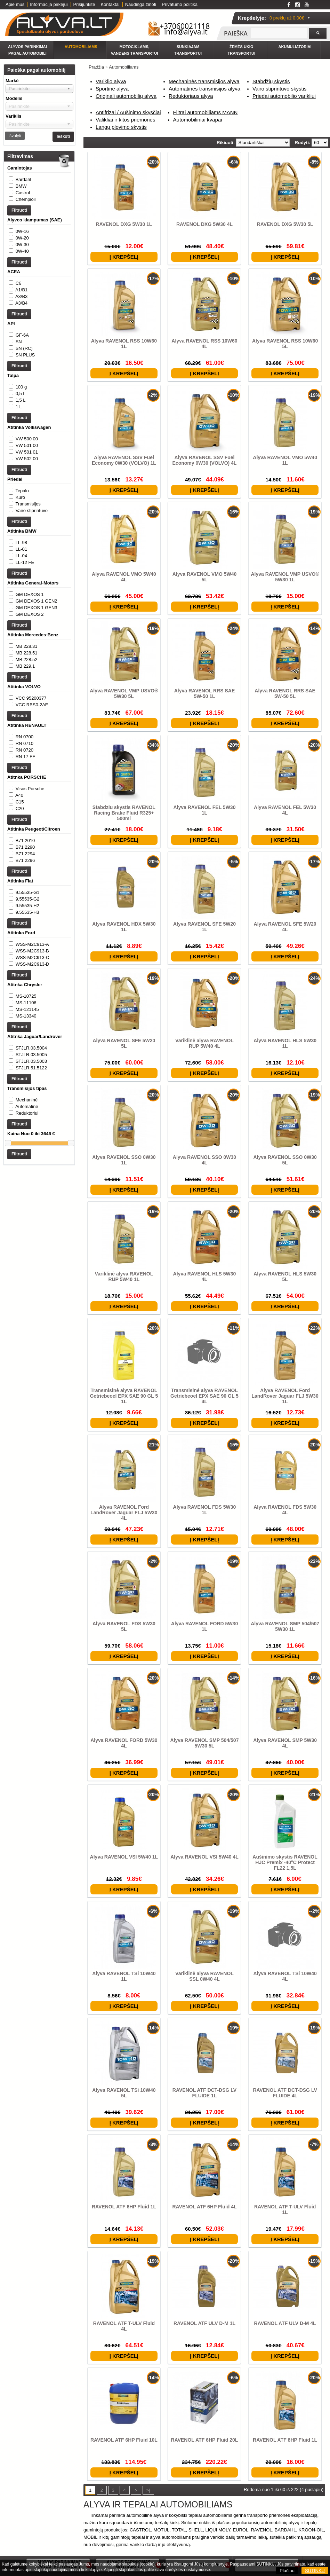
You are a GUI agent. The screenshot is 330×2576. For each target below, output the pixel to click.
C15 (20, 878)
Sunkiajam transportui (188, 50)
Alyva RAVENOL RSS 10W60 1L (124, 343)
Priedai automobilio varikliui (284, 96)
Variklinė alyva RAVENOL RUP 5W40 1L (124, 1276)
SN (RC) (24, 369)
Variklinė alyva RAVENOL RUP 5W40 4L (204, 1043)
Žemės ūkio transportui (241, 50)
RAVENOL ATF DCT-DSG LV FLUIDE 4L (285, 2092)
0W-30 (22, 251)
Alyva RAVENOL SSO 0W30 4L (204, 1159)
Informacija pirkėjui (48, 4)
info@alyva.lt (186, 32)
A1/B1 (21, 303)
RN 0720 (24, 819)
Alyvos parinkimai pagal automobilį (27, 50)
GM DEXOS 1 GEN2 (36, 656)
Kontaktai (109, 4)
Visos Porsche (30, 865)
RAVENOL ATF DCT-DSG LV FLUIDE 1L (204, 2092)
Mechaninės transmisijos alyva (204, 81)
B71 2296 (25, 944)
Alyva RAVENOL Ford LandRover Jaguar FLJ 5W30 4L (123, 1512)
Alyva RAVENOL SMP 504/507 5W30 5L (204, 1743)
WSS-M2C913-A (32, 1041)
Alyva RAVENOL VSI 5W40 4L (204, 1857)
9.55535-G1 (28, 982)
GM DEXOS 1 (30, 650)
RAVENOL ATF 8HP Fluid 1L (285, 2440)
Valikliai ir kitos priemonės (125, 120)
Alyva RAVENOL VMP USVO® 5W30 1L (285, 576)
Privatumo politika (180, 4)
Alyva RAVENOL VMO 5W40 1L (285, 460)
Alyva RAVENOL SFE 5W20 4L (285, 926)
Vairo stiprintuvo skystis (279, 89)
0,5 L (21, 421)
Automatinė (26, 1224)
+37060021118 (185, 26)
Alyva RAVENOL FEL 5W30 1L (205, 810)
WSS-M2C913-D (32, 1061)
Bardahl (23, 179)
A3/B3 (21, 310)
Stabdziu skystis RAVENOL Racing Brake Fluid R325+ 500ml (123, 812)
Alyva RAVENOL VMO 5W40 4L (124, 576)
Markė (12, 80)
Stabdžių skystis (271, 81)
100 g (21, 414)
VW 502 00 (27, 493)
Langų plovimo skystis (121, 127)
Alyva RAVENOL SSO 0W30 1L (123, 1159)
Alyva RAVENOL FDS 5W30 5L (123, 1626)
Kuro (20, 539)
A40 (19, 871)
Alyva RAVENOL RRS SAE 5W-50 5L (285, 693)
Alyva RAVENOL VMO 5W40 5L (204, 576)
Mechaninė (27, 1218)
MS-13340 (26, 1120)
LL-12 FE (25, 611)
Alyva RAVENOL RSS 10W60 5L (285, 343)
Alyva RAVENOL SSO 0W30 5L (284, 1159)
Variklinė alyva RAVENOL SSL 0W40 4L (204, 1976)
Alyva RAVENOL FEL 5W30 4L (285, 810)
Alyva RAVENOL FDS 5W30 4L (284, 1509)
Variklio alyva (111, 81)
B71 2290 (25, 930)
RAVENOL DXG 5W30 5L (285, 224)
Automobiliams (81, 47)
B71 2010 (25, 924)
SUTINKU (315, 2570)
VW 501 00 (27, 480)
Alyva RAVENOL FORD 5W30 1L (204, 1626)
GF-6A (22, 356)
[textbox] (279, 33)
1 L (19, 434)
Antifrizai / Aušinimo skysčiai (128, 112)
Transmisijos (27, 545)
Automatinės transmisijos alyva (204, 89)
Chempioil (26, 199)
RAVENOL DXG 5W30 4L (204, 224)
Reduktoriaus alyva (191, 96)
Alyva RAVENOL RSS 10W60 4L (204, 343)
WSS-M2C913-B (32, 1048)
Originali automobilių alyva (126, 96)
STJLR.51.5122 (31, 1179)
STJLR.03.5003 (31, 1172)
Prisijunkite (84, 4)
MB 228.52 (27, 722)
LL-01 (21, 597)
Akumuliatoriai (295, 47)
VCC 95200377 (31, 767)
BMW (21, 186)
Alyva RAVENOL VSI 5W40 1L (124, 1857)
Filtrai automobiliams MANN (205, 112)
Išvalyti (14, 135)
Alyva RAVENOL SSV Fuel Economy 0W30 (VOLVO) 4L (204, 460)
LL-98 (21, 591)
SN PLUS (25, 375)
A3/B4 (21, 317)
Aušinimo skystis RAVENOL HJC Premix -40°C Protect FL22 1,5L (284, 1862)
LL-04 (21, 604)
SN (19, 362)
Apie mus (15, 4)
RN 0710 (24, 813)
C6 (19, 297)
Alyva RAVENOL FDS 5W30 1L (204, 1509)
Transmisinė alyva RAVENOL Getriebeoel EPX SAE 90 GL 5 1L (124, 1396)
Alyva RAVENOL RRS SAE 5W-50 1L (204, 693)
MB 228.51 (27, 715)
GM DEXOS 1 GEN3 (36, 663)
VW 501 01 (27, 486)
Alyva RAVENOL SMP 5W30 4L (285, 1743)
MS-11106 (26, 1107)
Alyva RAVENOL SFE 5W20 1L (204, 926)
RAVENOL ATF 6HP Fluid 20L (204, 2440)
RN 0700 (24, 806)
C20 (20, 885)
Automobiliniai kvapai (197, 120)
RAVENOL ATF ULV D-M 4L (285, 2323)
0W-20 (22, 245)
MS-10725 (26, 1100)
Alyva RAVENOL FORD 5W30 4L (123, 1743)
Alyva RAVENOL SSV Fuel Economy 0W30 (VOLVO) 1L (124, 460)
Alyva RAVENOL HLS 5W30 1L (284, 1043)
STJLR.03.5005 (31, 1166)
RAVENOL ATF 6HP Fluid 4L (204, 2206)
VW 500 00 (27, 473)
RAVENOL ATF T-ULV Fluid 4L (124, 2326)
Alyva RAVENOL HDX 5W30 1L (123, 926)
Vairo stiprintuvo (32, 552)
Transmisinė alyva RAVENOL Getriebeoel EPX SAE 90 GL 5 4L (204, 1396)
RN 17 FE (25, 826)
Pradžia (96, 67)
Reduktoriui (27, 1231)
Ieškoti (63, 136)
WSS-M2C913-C (32, 1055)
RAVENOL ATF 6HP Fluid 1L (124, 2206)
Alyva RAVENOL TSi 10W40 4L (284, 1976)
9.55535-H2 (27, 996)
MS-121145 (27, 1113)
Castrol (23, 192)
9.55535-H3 (27, 1002)
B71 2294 (25, 937)
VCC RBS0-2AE (32, 774)
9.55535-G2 (28, 989)
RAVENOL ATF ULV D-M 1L (204, 2323)
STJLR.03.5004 (31, 1159)
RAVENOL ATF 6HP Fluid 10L (124, 2440)
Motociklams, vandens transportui (134, 50)
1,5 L (21, 428)
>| (148, 2490)
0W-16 (22, 238)
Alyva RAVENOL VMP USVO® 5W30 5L (124, 693)
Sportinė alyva (112, 89)
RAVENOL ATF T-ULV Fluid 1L (285, 2209)
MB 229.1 (25, 728)
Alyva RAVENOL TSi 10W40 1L (123, 1976)
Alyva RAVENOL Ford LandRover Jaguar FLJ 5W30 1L (285, 1396)
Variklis (14, 116)
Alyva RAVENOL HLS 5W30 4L (204, 1276)
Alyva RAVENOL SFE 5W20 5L (123, 1043)
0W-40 (22, 258)
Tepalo (22, 532)
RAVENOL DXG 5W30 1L (124, 224)
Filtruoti (19, 217)
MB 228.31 (27, 709)
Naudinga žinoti (140, 4)
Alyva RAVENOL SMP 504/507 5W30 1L (285, 1626)
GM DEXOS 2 (30, 670)
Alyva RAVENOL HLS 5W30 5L (284, 1276)
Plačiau (287, 2570)
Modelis (14, 98)
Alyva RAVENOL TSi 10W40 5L (123, 2092)
